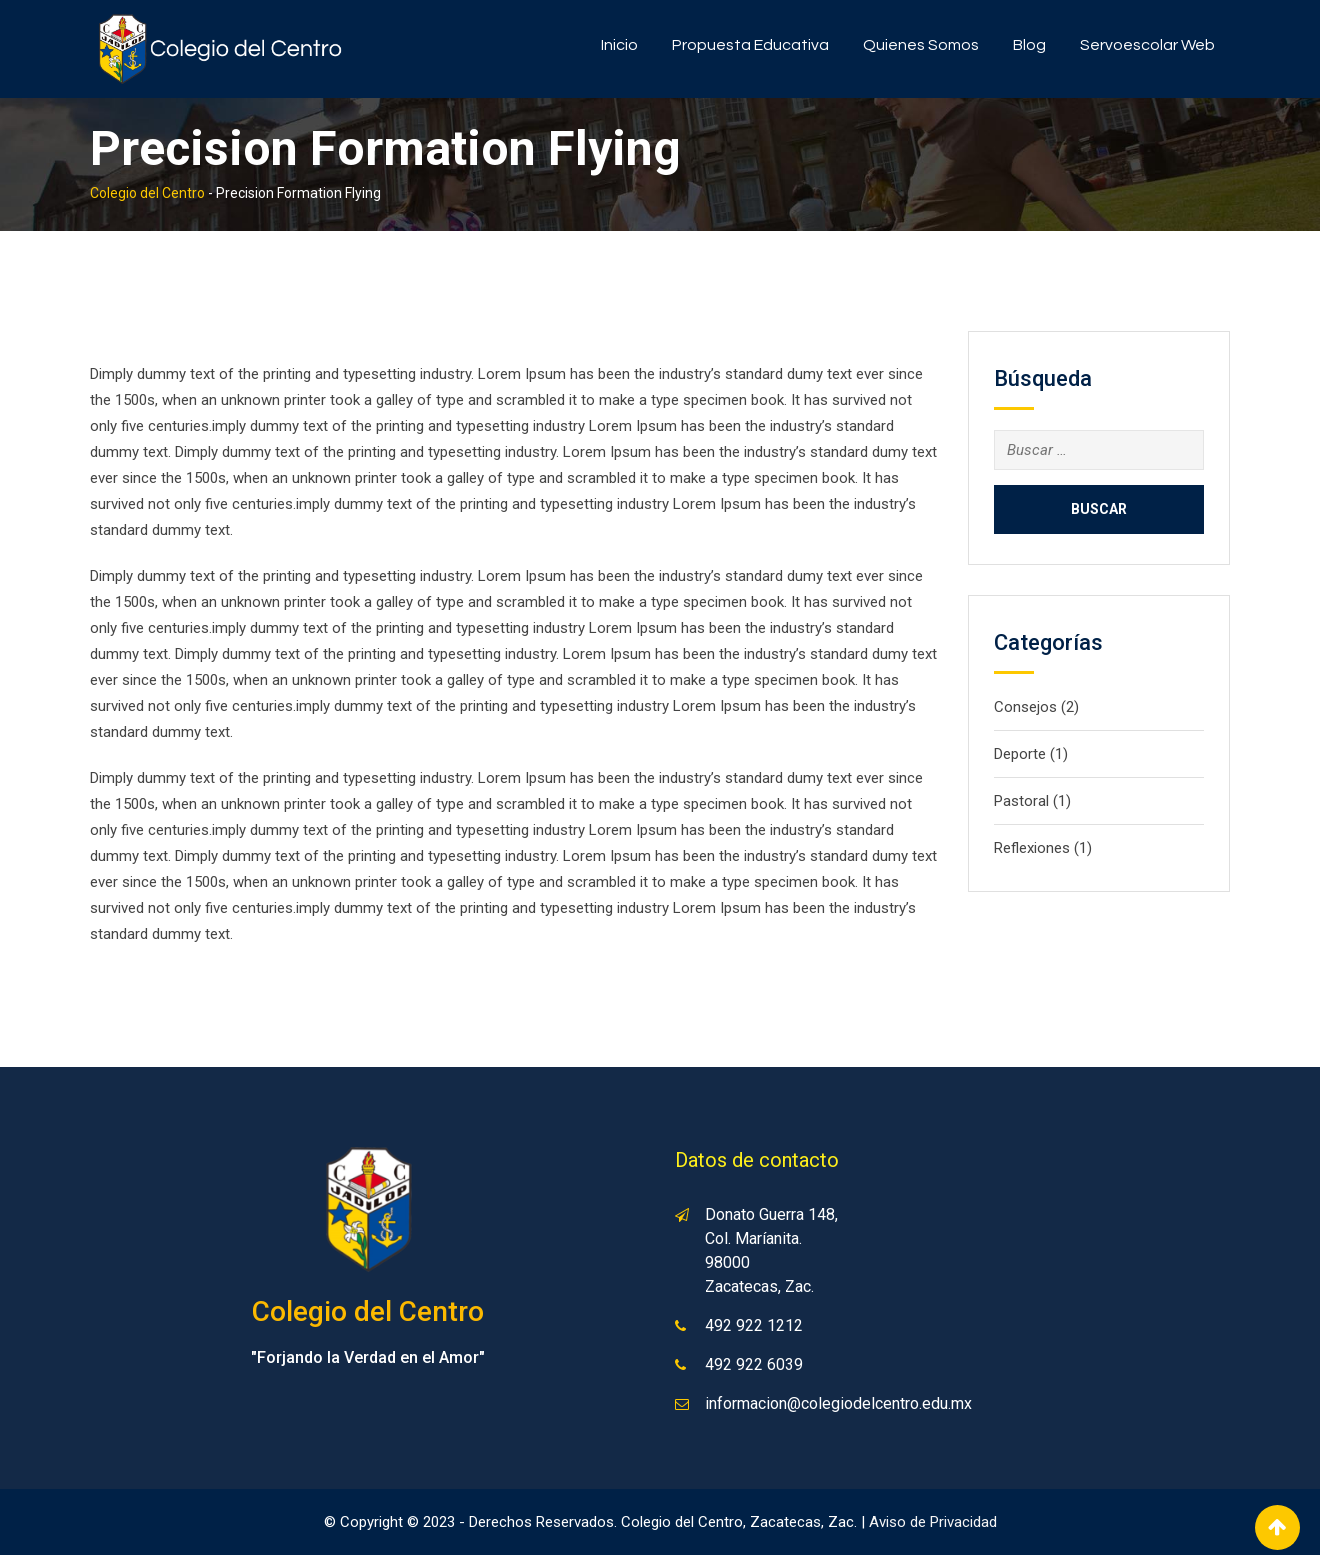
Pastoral (1021, 801)
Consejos (1025, 707)
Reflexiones (1032, 848)
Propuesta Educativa (750, 45)
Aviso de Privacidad (933, 1522)
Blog (1029, 45)
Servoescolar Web (1147, 45)
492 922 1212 (754, 1325)
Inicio (619, 45)
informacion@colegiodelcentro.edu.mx (838, 1403)
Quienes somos (921, 45)
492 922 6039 (754, 1364)
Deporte (1020, 754)
